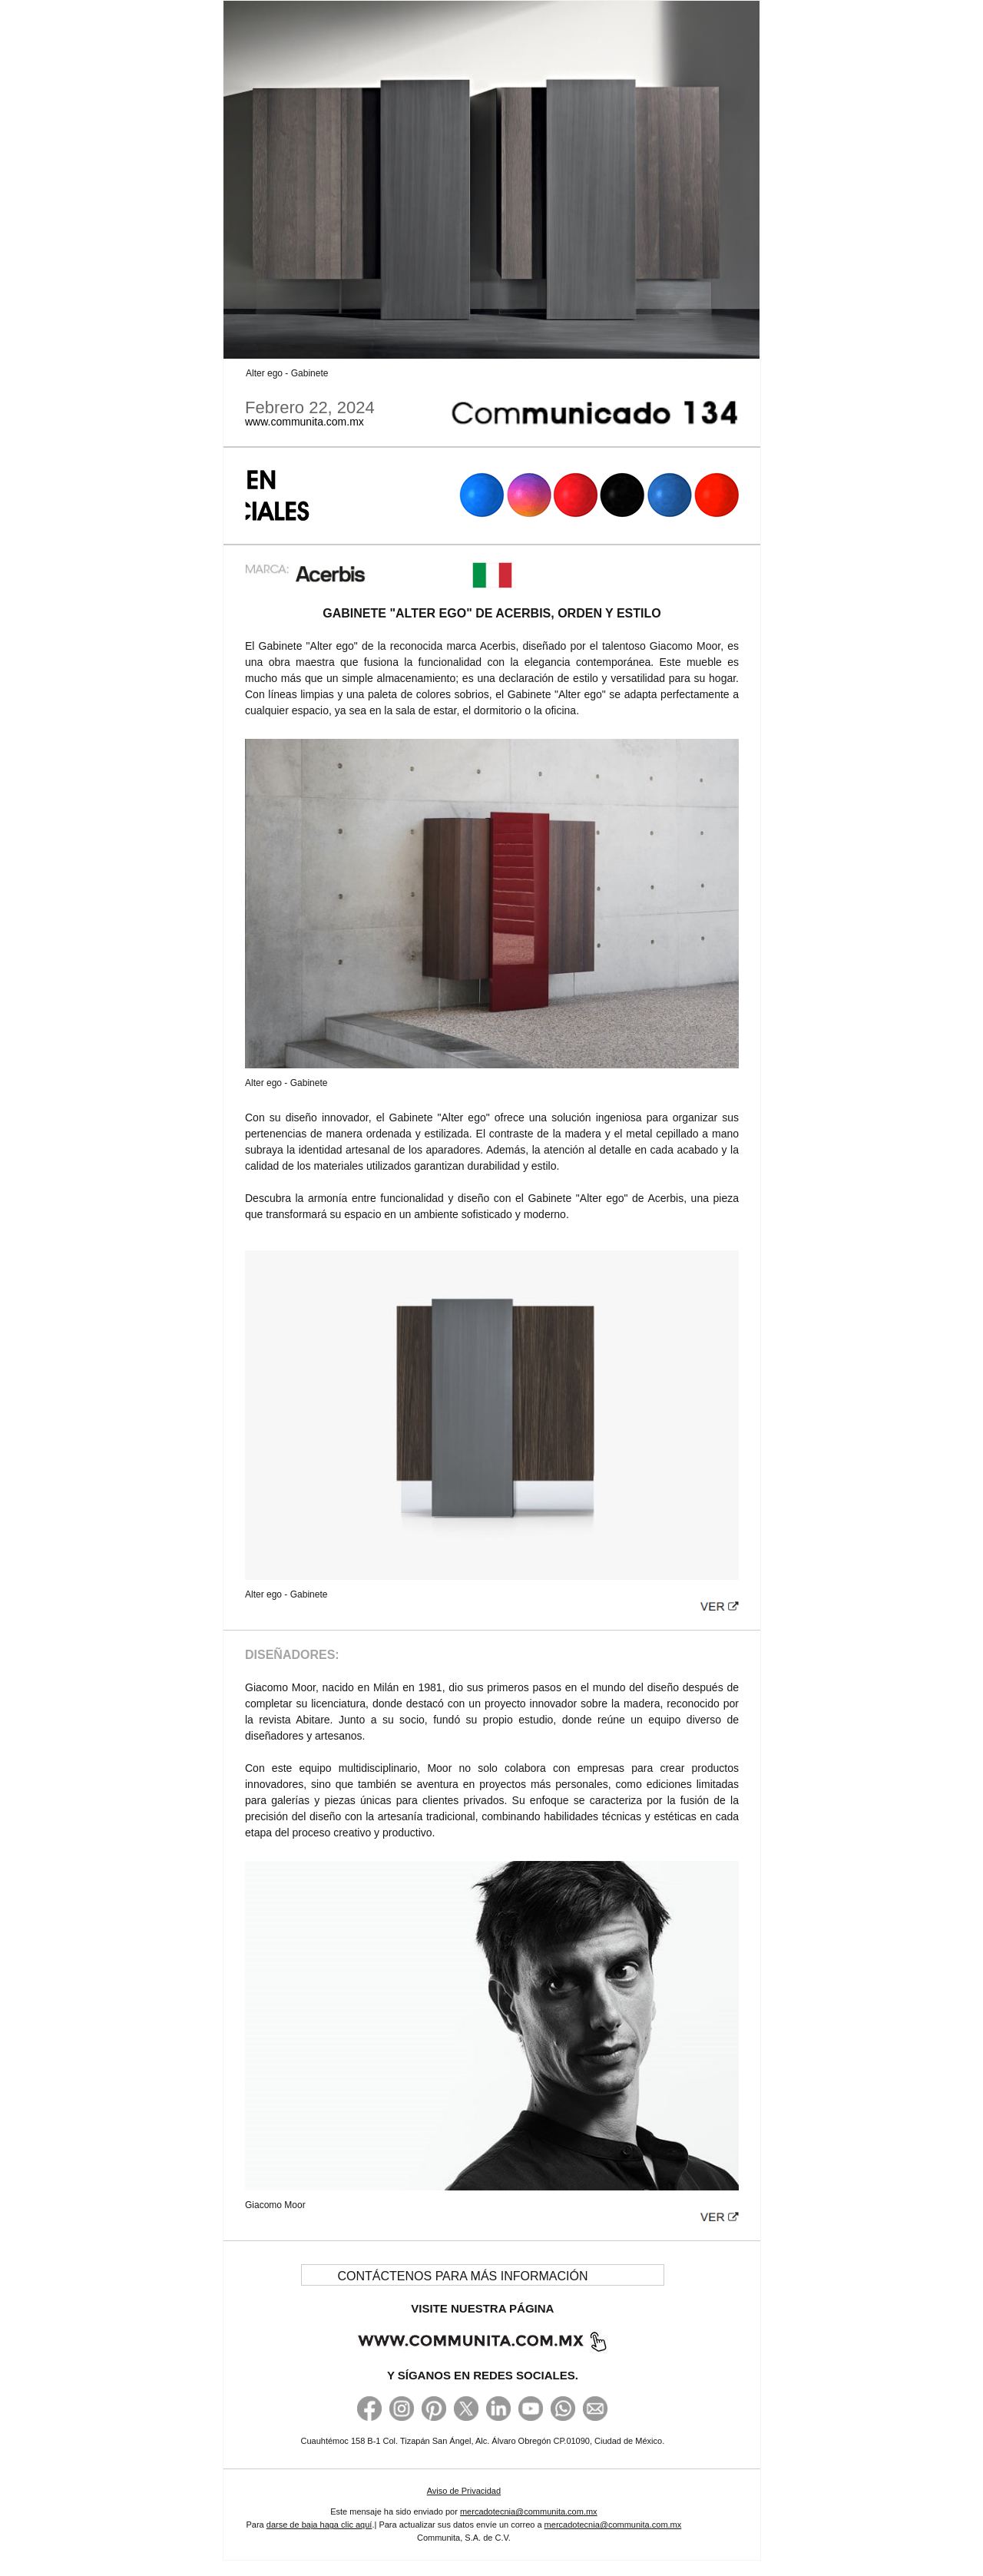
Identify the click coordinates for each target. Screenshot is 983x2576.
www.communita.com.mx (304, 421)
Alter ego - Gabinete (287, 373)
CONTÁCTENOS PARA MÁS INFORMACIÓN (463, 2276)
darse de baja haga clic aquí (319, 2524)
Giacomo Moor (275, 2205)
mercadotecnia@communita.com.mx (528, 2511)
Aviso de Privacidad (464, 2490)
